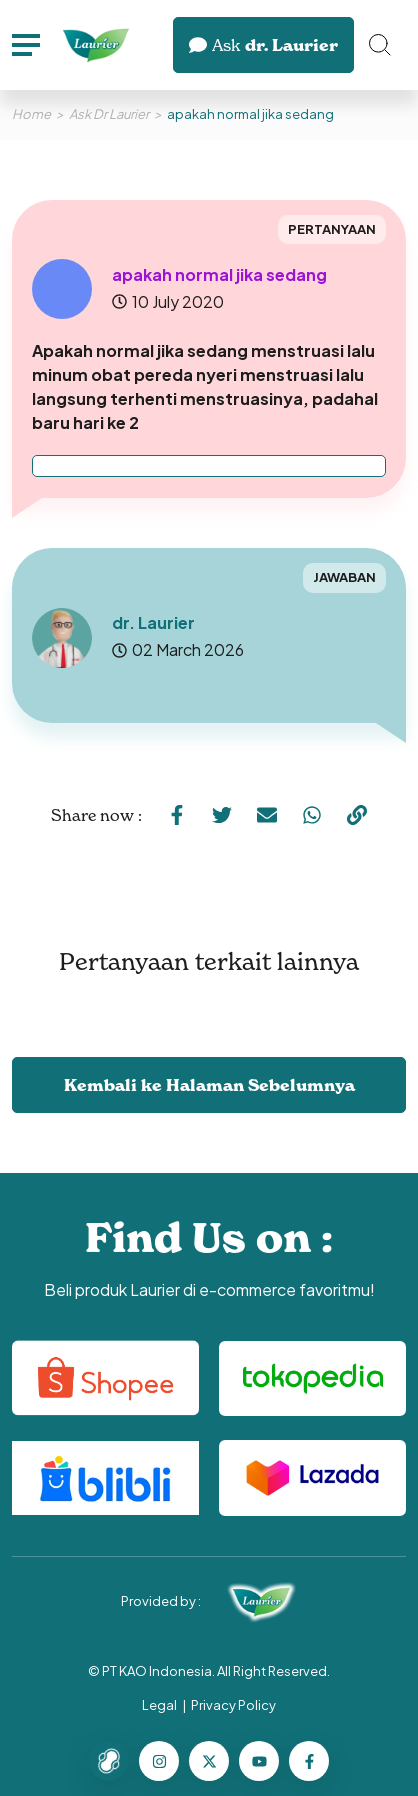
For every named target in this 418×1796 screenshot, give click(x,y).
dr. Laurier (263, 45)
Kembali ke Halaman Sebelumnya (209, 1085)
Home (31, 114)
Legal (159, 1705)
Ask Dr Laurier (109, 114)
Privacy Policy (233, 1705)
